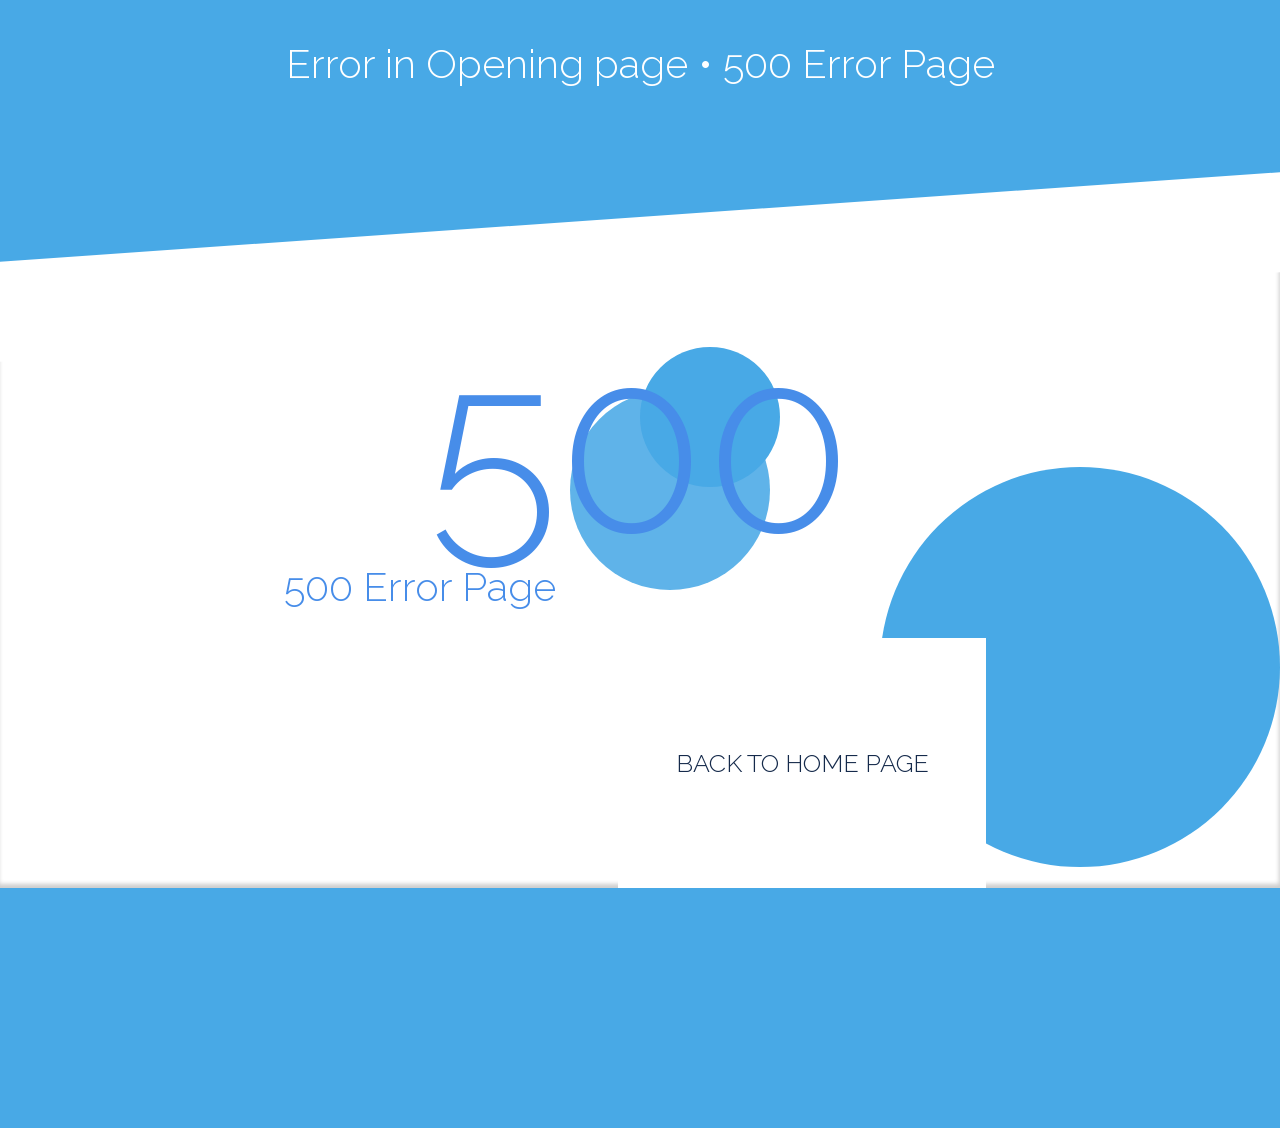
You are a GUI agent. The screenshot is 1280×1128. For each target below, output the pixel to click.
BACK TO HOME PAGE (802, 763)
